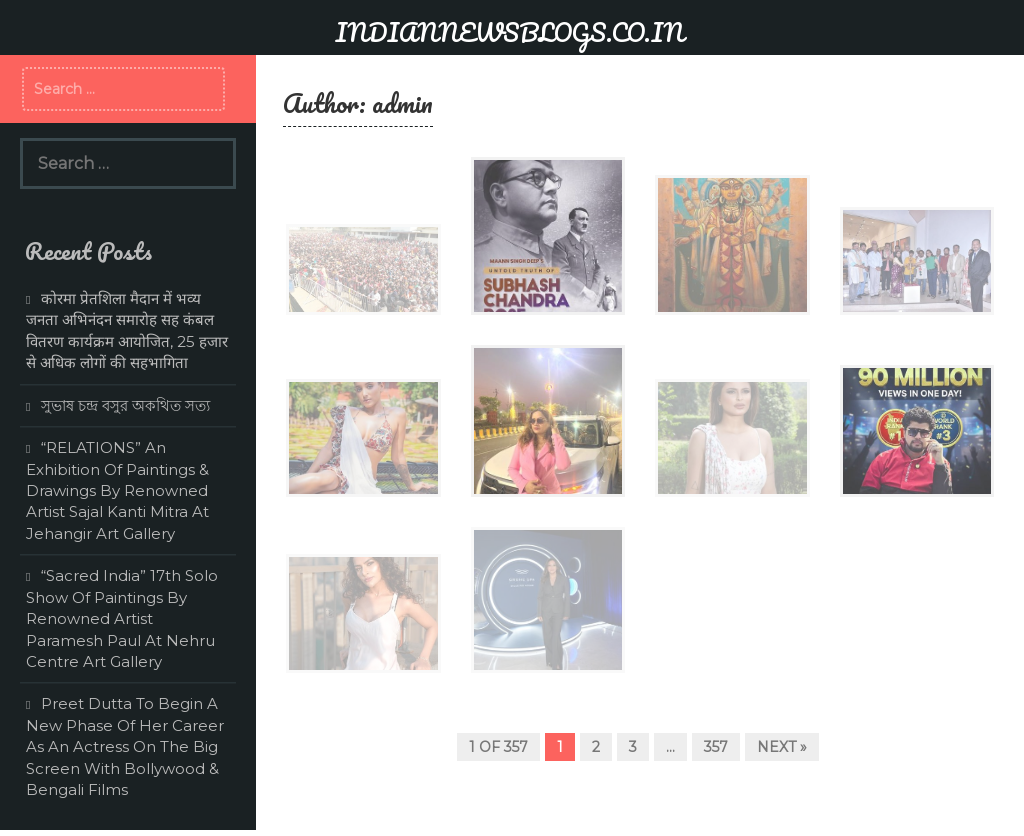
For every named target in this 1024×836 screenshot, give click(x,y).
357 (716, 747)
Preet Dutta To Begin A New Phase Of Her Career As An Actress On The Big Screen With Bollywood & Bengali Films (125, 746)
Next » (782, 747)
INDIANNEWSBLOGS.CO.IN (509, 32)
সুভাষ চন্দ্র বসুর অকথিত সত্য (125, 405)
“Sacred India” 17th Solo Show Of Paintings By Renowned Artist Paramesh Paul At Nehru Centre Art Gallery (122, 618)
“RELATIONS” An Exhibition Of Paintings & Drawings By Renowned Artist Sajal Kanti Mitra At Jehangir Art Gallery (117, 490)
